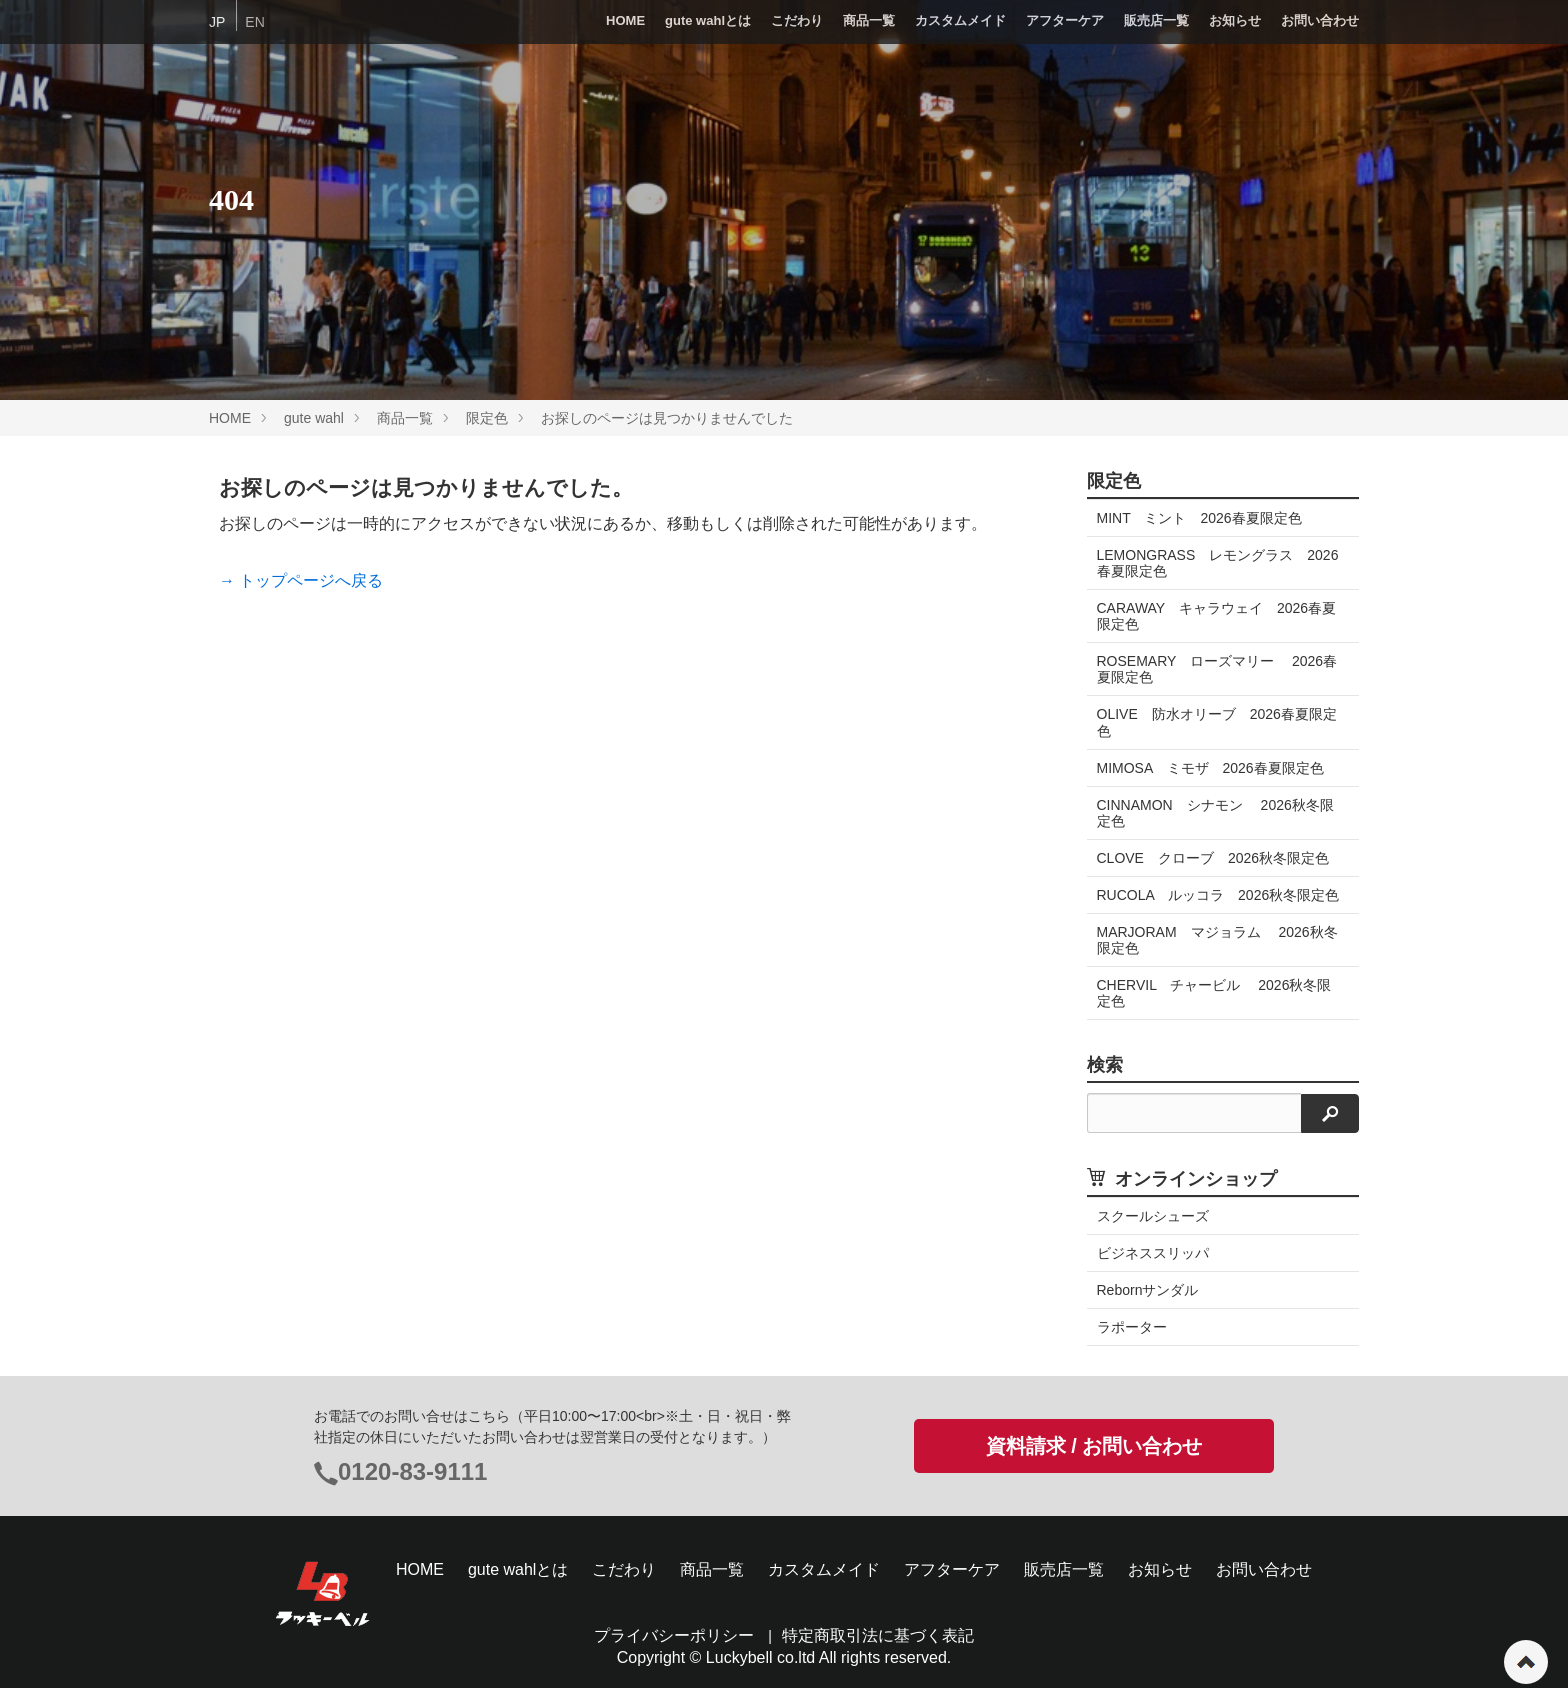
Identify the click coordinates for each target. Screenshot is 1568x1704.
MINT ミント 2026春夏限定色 (1199, 518)
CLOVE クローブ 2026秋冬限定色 (1213, 858)
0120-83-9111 (412, 1487)
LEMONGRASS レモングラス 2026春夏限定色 (1218, 563)
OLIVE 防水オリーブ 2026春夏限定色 (1217, 722)
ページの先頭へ (1526, 1662)
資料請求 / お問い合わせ (1094, 1462)
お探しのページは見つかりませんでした (667, 418)
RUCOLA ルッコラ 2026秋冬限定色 (1211, 903)
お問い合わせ (1320, 20)
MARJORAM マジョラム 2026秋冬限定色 (1217, 956)
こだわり (797, 20)
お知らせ (1235, 20)
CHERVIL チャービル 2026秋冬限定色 (1214, 1009)
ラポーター (1132, 1343)
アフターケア (1065, 20)
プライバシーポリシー (674, 1651)
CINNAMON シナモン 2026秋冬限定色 (1215, 813)
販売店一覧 (1156, 20)
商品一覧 (869, 20)
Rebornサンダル (1148, 1306)
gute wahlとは (708, 20)
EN (254, 22)
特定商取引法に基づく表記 (878, 1651)
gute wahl (314, 418)
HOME (625, 20)
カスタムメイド (960, 20)
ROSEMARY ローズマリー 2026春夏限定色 (1217, 669)
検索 (1105, 1082)
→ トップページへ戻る (301, 580)
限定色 (487, 418)
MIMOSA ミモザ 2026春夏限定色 (1210, 768)
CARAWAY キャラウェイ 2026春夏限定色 (1217, 616)
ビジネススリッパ (1153, 1269)
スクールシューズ (1153, 1232)
